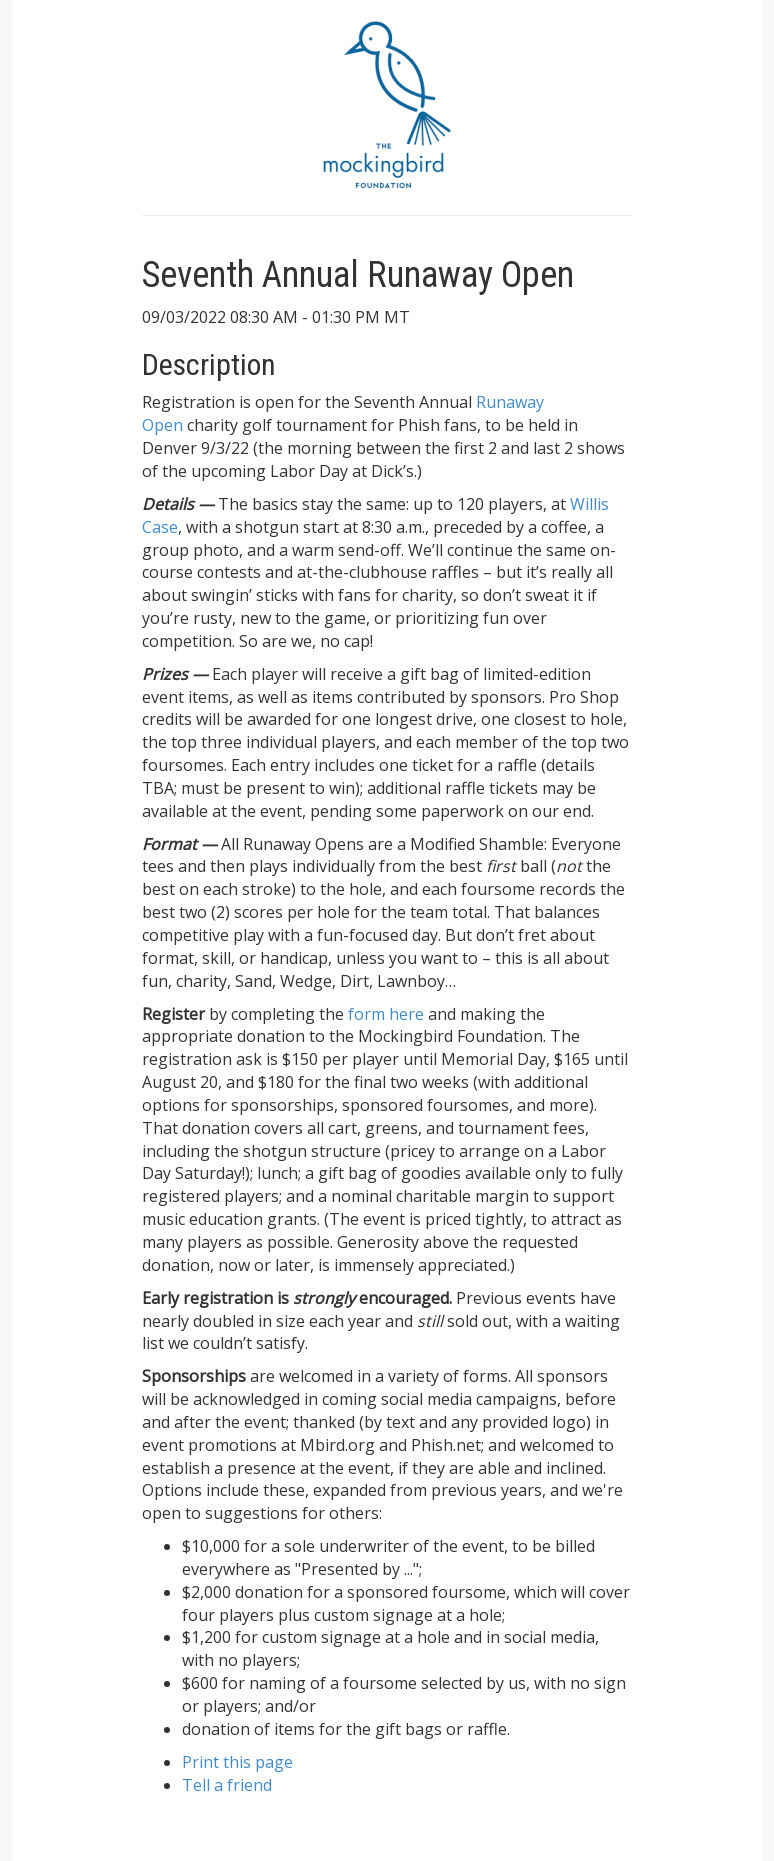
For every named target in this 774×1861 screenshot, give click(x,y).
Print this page (237, 1762)
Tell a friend (227, 1785)
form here (386, 1014)
